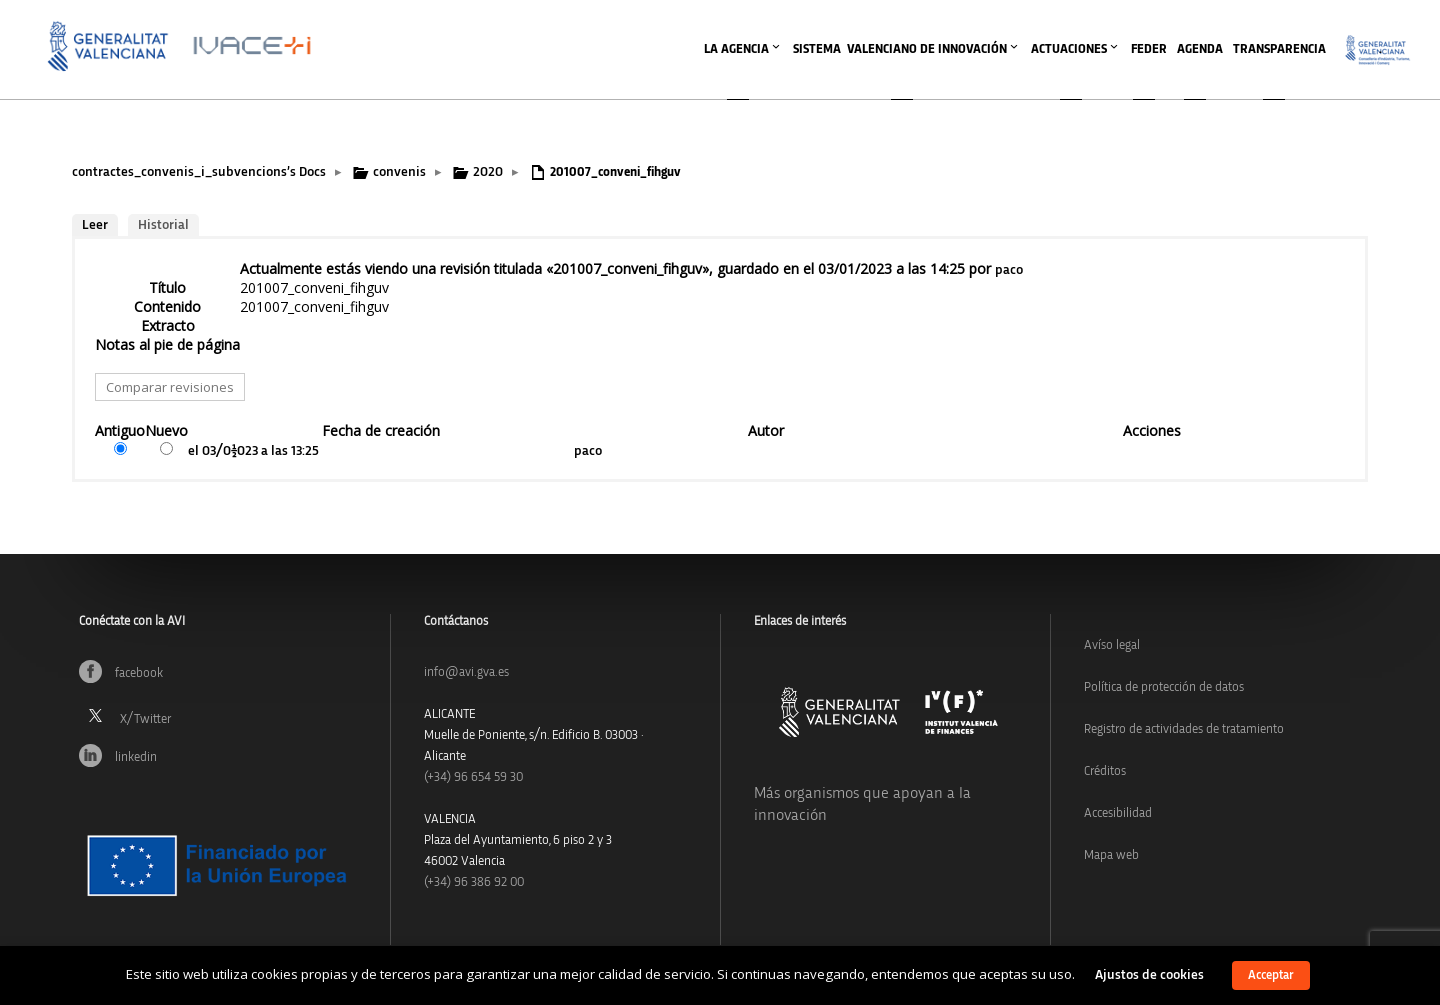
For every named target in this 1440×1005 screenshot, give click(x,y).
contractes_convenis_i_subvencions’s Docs (199, 172)
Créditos (1105, 771)
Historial (163, 225)
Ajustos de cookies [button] (1149, 975)
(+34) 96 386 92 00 (474, 882)
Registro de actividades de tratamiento (1184, 729)
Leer (95, 225)
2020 (488, 172)
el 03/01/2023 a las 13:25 (253, 451)
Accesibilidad (1118, 813)
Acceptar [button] (1271, 975)
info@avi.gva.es (466, 672)
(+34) (473, 777)
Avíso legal (1112, 645)
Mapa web (1111, 855)
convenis (399, 172)
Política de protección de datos (1164, 687)
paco (1009, 270)
